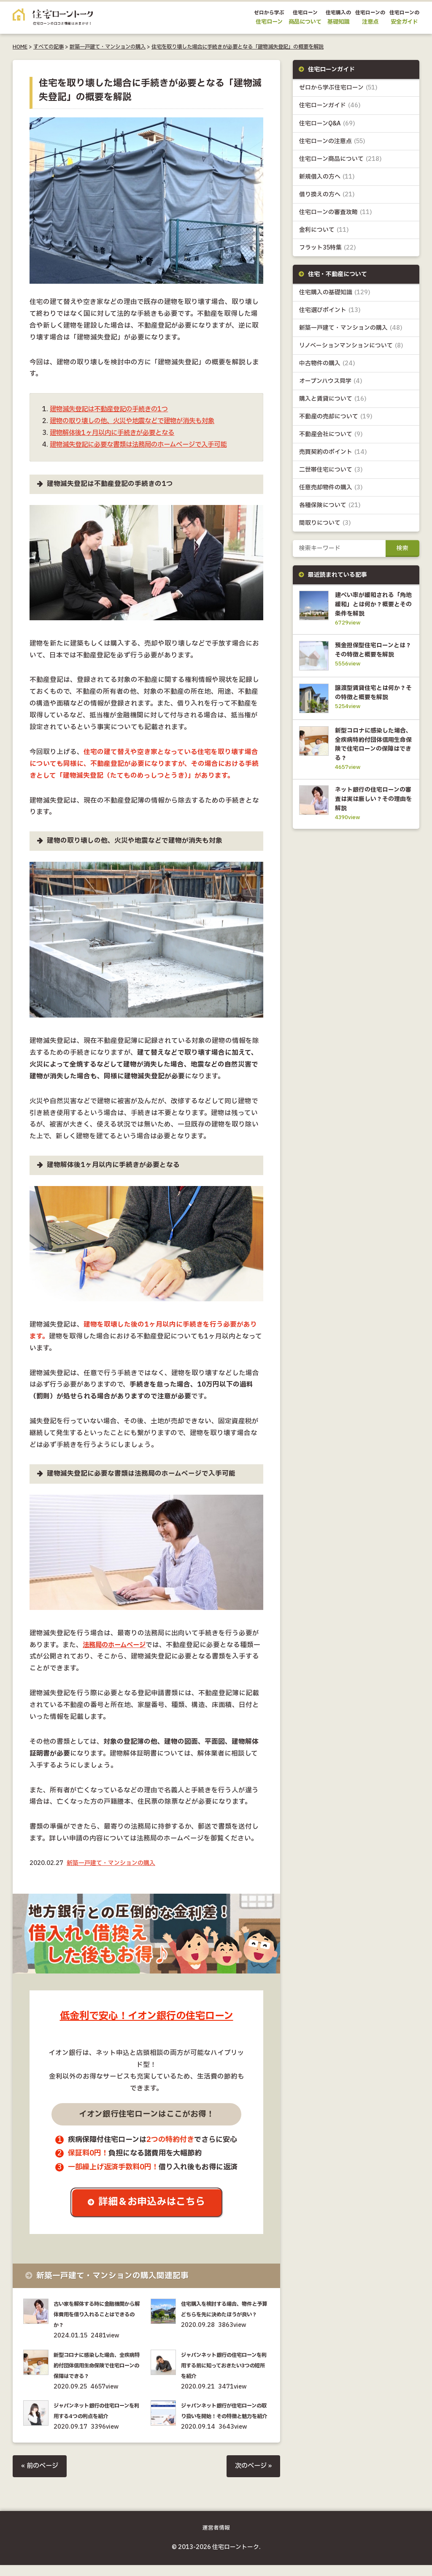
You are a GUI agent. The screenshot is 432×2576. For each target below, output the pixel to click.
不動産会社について (331, 435)
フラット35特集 (327, 247)
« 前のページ (40, 2477)
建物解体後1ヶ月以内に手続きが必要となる (116, 433)
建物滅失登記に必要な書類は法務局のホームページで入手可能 (144, 445)
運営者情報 (216, 2539)
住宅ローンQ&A (327, 123)
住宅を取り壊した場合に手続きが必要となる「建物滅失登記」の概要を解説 (237, 47)
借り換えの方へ (327, 194)
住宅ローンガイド (330, 105)
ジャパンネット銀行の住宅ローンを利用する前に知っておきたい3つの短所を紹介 (225, 2366)
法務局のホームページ (116, 1645)
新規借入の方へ (327, 176)
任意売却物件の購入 (331, 488)
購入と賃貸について (333, 399)
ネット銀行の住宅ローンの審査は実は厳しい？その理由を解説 (372, 816)
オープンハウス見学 (330, 381)
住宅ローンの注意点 (332, 141)
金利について (324, 229)
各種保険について (330, 506)
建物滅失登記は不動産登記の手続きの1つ (113, 409)
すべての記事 (48, 47)
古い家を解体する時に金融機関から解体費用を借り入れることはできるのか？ (98, 2315)
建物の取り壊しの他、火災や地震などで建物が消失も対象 (137, 421)
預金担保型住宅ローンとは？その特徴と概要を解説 (372, 655)
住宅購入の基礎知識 (334, 292)
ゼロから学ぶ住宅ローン (338, 87)
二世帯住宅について (331, 470)
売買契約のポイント (333, 452)
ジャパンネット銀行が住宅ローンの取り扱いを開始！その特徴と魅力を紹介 (225, 2417)
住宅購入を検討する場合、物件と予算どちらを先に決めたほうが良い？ (225, 2315)
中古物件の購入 (327, 363)
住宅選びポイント (330, 310)
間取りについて (325, 523)
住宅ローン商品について (340, 159)
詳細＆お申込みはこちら (153, 2202)
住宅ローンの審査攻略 (335, 212)
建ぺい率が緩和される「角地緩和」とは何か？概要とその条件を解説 (372, 605)
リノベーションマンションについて (351, 346)
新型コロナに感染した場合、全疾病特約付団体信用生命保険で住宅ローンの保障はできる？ (98, 2366)
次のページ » (252, 2477)
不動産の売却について (336, 417)
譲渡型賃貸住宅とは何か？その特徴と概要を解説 (372, 706)
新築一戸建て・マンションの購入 (108, 47)
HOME (20, 47)
